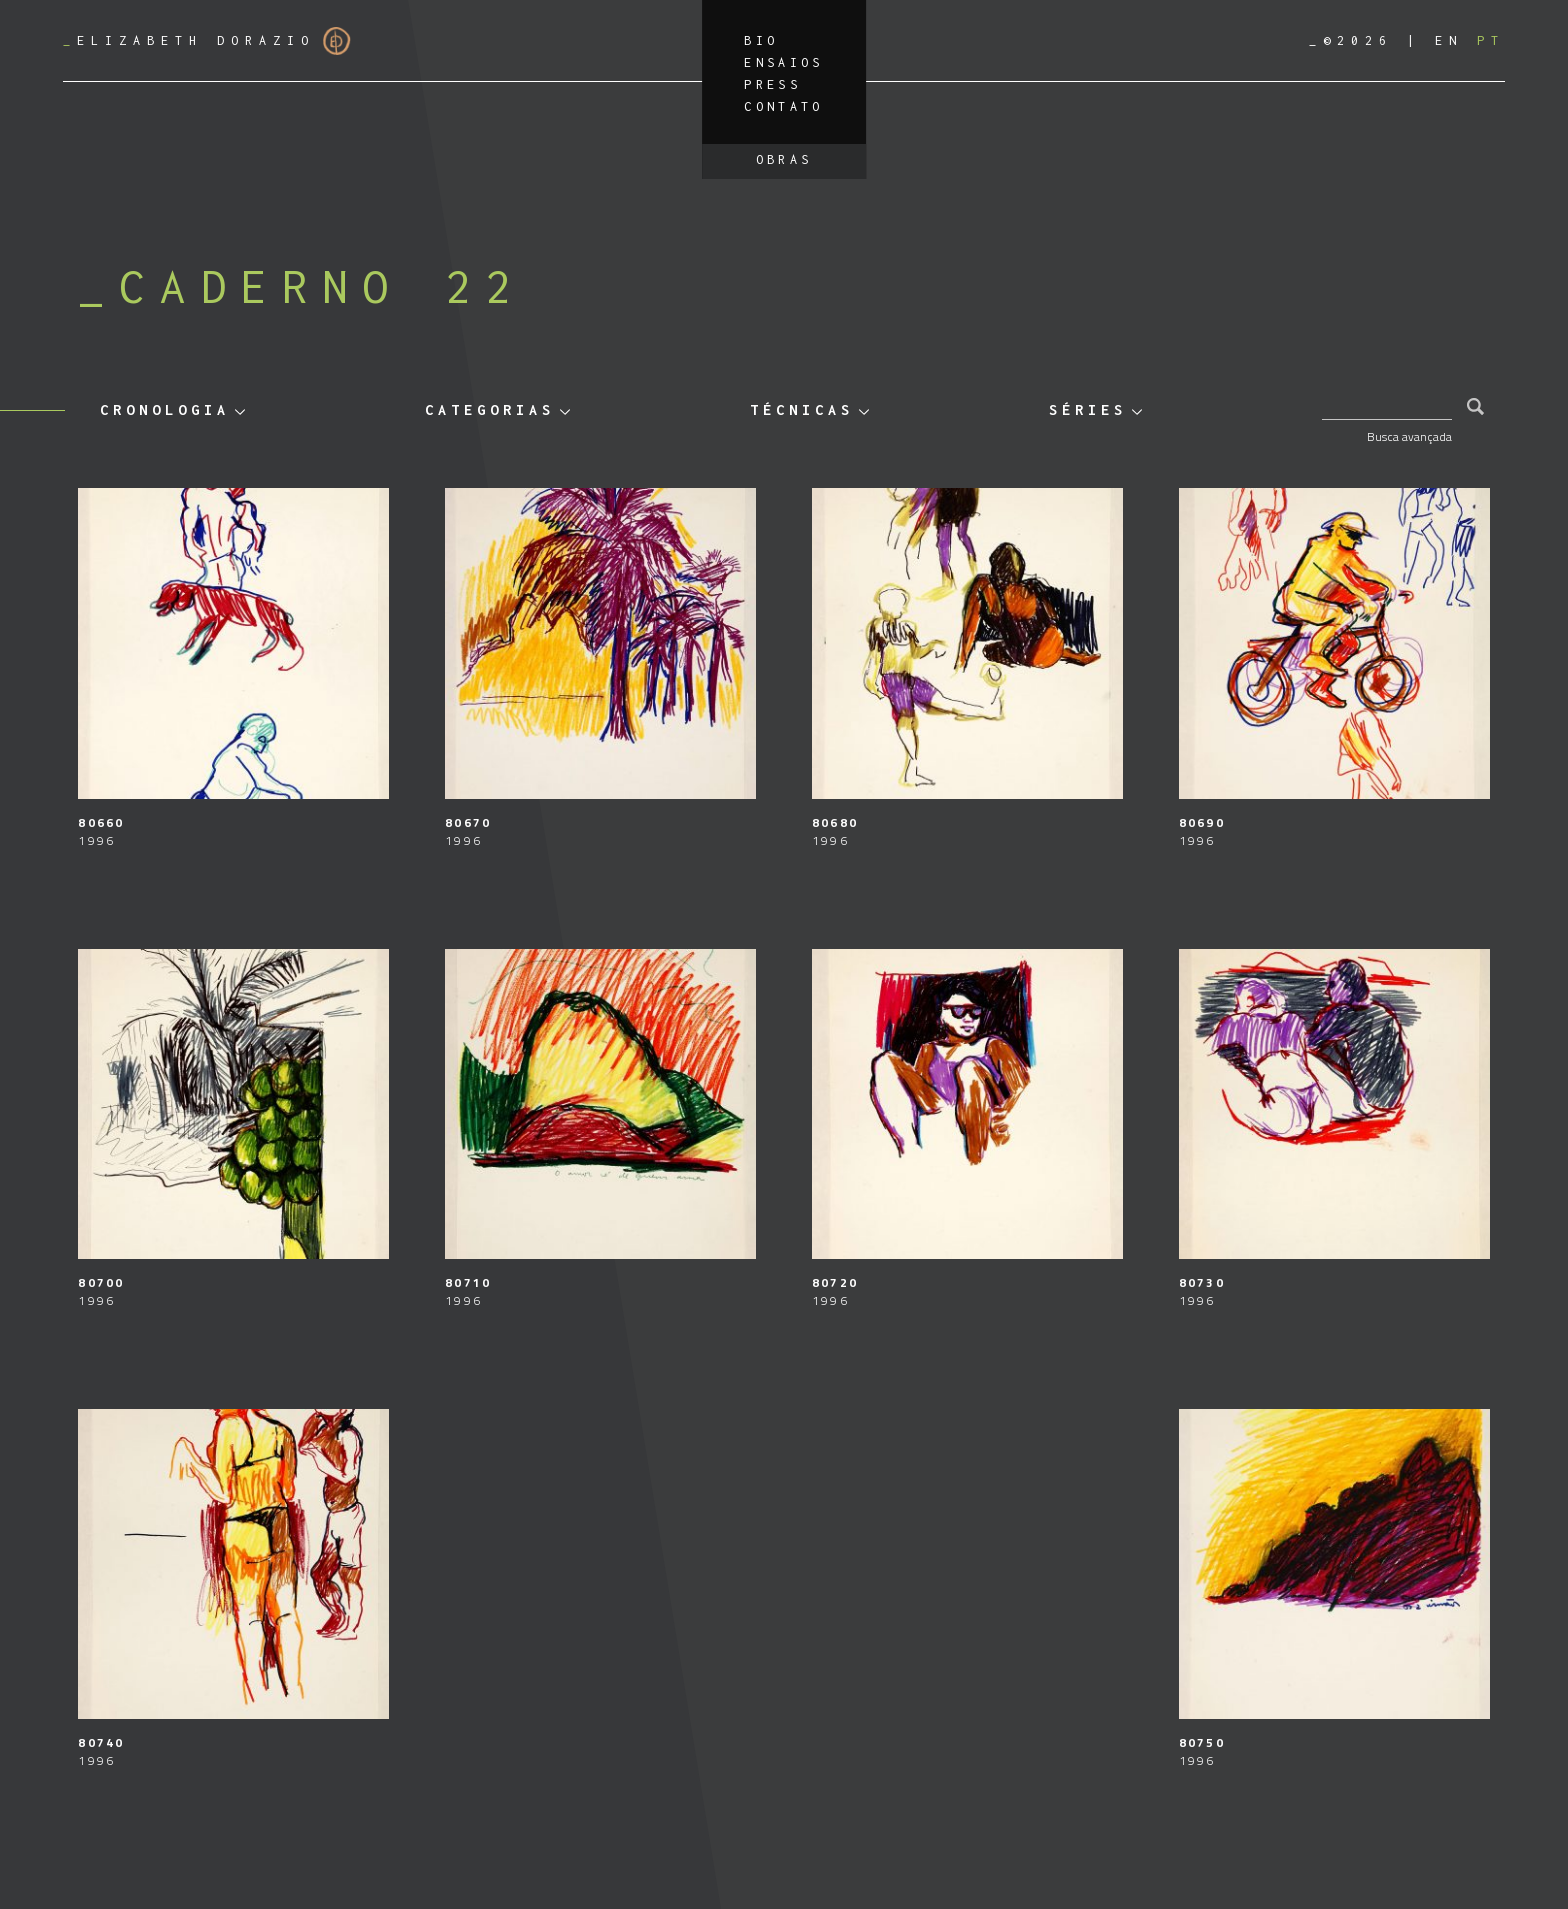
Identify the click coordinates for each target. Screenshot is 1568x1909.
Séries (1088, 409)
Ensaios (784, 62)
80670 (468, 822)
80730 (1202, 1282)
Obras (784, 159)
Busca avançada (1409, 436)
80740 (101, 1742)
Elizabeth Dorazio (207, 41)
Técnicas (802, 409)
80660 (101, 822)
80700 (101, 1282)
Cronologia (165, 409)
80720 (835, 1282)
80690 (1202, 822)
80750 (1202, 1742)
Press (772, 84)
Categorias (490, 409)
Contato (784, 106)
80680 (835, 822)
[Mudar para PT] (1491, 40)
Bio (761, 40)
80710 (468, 1282)
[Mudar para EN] (1449, 40)
